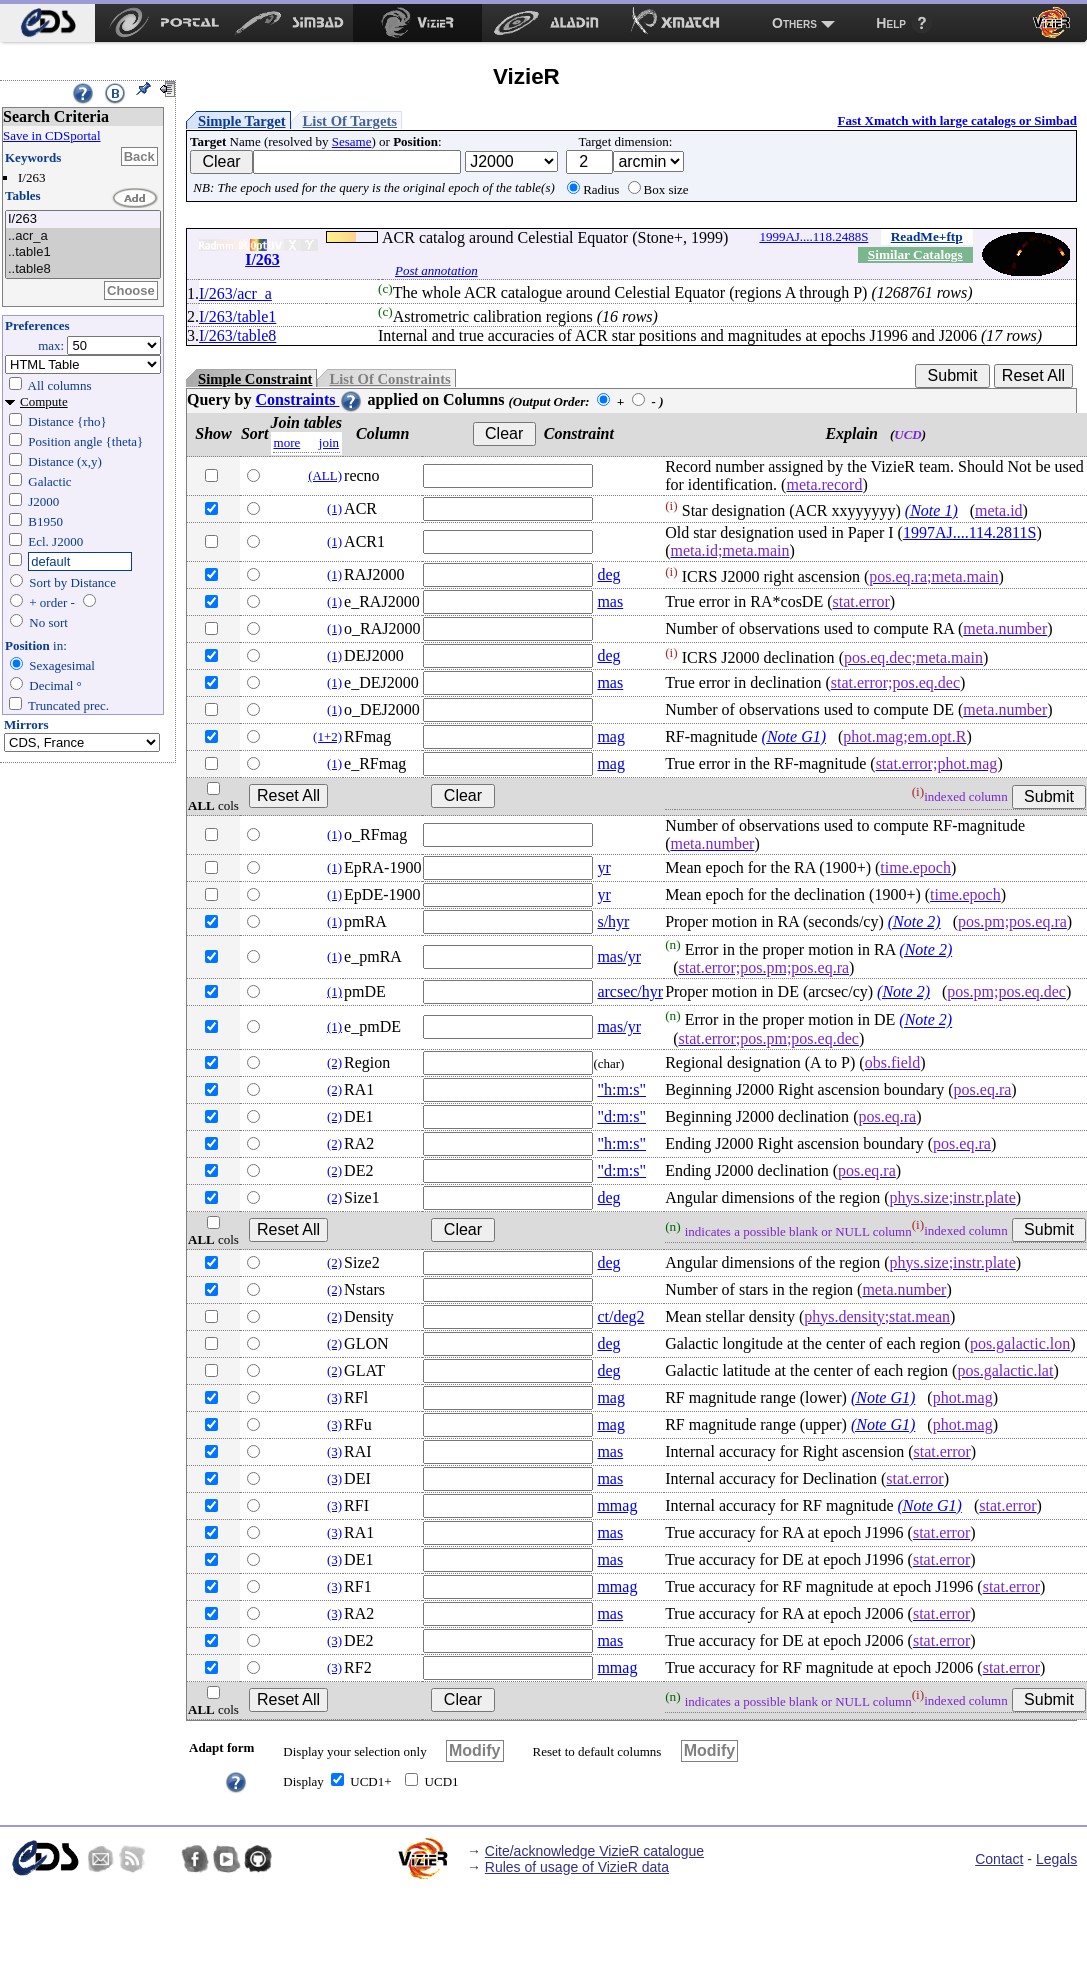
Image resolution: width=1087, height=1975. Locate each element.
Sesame (352, 141)
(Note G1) (794, 736)
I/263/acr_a (235, 293)
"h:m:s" (621, 1089)
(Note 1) (931, 510)
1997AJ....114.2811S (970, 532)
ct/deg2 (620, 1316)
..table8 (83, 269)
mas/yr (619, 956)
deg (608, 574)
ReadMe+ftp (927, 236)
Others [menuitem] (794, 23)
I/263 (83, 219)
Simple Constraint (255, 379)
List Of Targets (350, 121)
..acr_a (83, 236)
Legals (1056, 1859)
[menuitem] (47, 23)
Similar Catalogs (915, 254)
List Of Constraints (389, 379)
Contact (999, 1859)
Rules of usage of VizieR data (577, 1867)
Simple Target (242, 121)
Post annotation (436, 270)
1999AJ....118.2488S (813, 236)
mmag (617, 1505)
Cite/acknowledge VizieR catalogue (594, 1851)
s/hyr (613, 921)
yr (603, 867)
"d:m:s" (621, 1116)
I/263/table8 (237, 335)
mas (610, 601)
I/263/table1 (237, 316)
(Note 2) (914, 921)
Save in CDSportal (52, 135)
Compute (44, 401)
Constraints (309, 399)
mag (611, 736)
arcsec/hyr (630, 991)
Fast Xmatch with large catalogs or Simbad (957, 120)
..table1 (83, 252)
